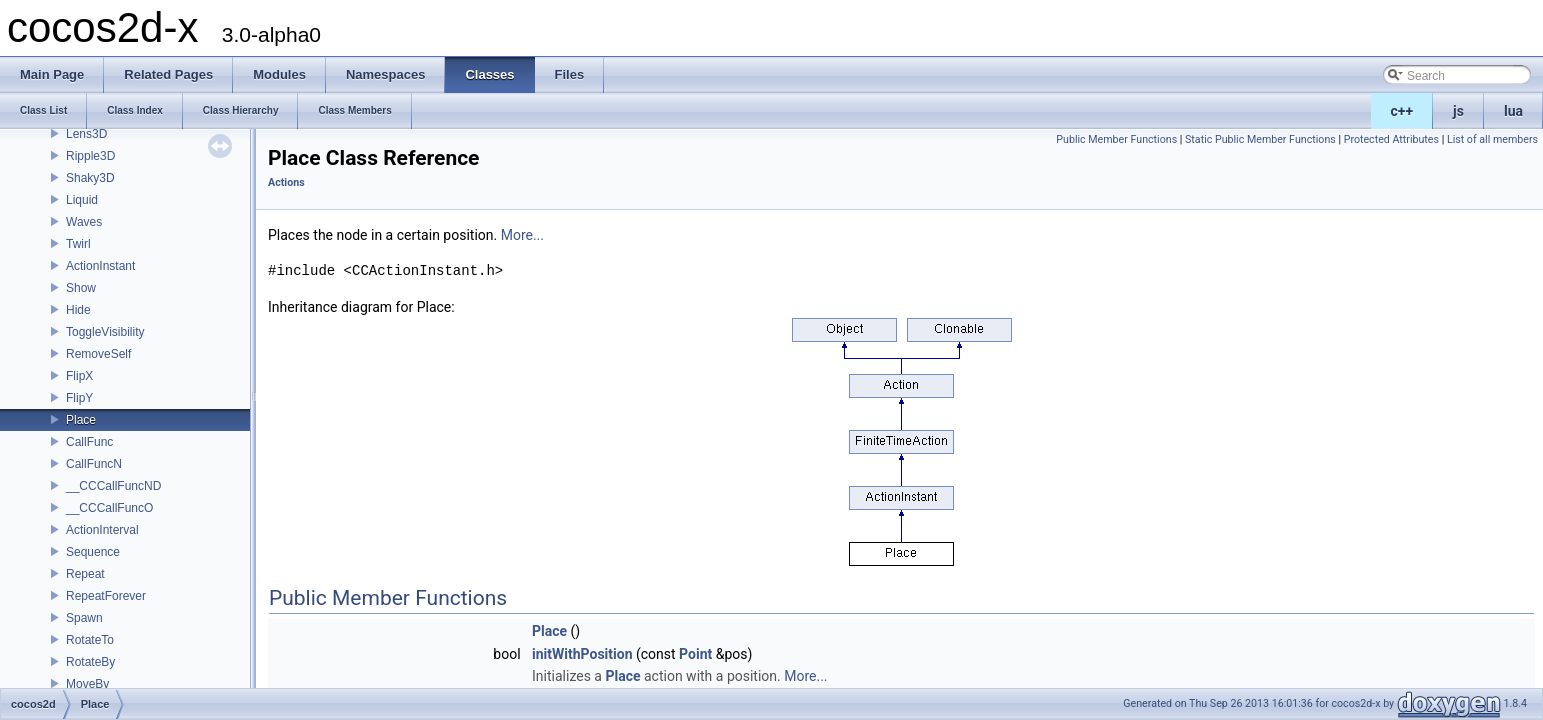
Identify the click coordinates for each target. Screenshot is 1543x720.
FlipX (79, 376)
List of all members (1492, 139)
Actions (286, 182)
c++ (1402, 111)
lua (1513, 111)
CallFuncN (94, 464)
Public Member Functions (1116, 139)
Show (81, 288)
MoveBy (87, 684)
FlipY (79, 398)
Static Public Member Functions (1260, 139)
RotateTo (90, 640)
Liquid (82, 200)
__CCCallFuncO (109, 508)
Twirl (78, 244)
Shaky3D (90, 178)
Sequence (93, 552)
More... (522, 235)
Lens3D (86, 134)
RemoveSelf (98, 354)
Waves (84, 222)
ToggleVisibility (105, 332)
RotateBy (90, 662)
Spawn (84, 618)
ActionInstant (100, 266)
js (1458, 111)
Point (695, 654)
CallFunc (89, 442)
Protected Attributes (1391, 139)
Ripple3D (90, 156)
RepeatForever (106, 596)
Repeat (85, 574)
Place (81, 420)
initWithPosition (582, 654)
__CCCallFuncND (113, 486)
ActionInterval (102, 530)
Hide (78, 310)
